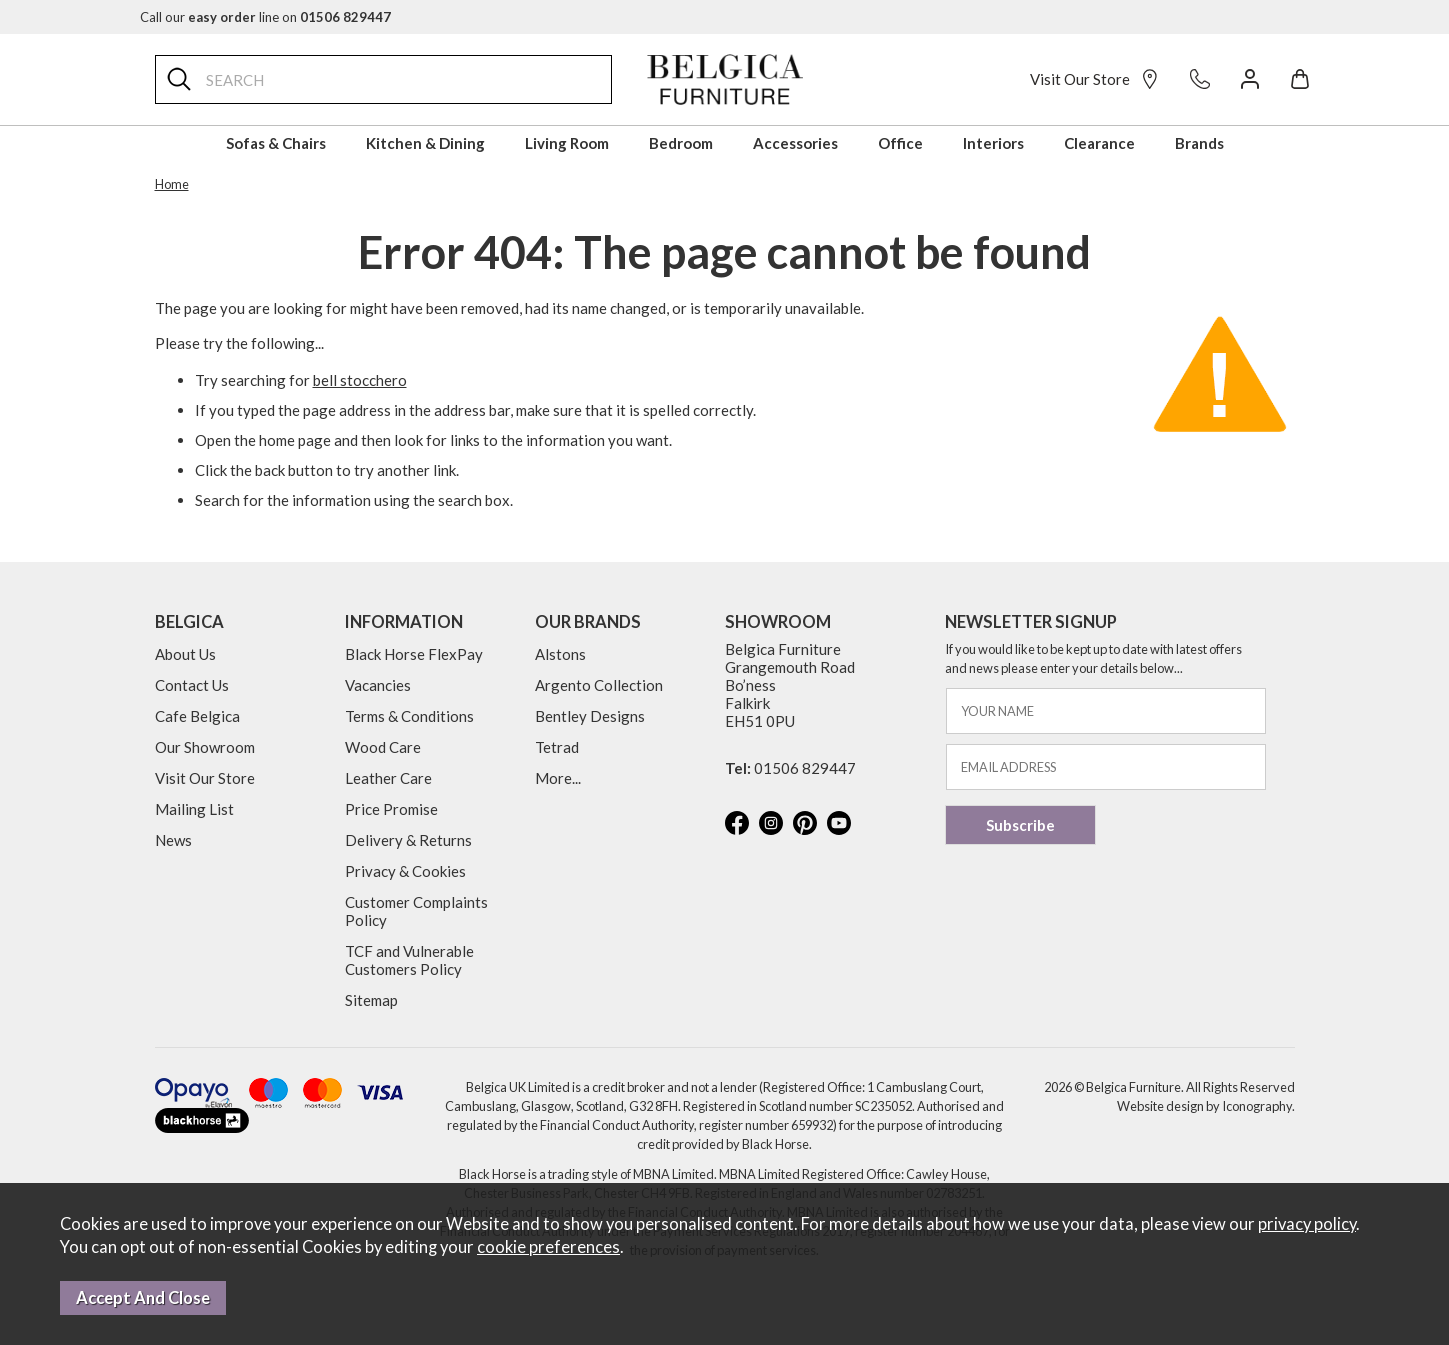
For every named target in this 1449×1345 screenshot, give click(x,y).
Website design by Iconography (1204, 1106)
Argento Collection (599, 685)
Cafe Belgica (197, 716)
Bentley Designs (590, 716)
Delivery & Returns (408, 840)
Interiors (993, 143)
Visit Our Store (1095, 79)
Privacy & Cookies (405, 871)
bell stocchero (360, 380)
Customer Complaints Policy (416, 911)
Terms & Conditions (409, 716)
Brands (1199, 143)
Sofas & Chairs (276, 143)
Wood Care (383, 747)
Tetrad (557, 747)
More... (558, 778)
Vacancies (378, 685)
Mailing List (194, 809)
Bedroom (681, 143)
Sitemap (371, 1000)
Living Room (567, 143)
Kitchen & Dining (425, 143)
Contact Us (192, 685)
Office (900, 143)
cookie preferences (548, 1247)
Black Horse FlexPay (414, 654)
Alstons (560, 654)
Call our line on (265, 17)
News (173, 840)
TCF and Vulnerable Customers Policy (409, 960)
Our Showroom (205, 747)
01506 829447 (805, 768)
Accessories (795, 143)
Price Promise (391, 809)
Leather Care (388, 778)
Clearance (1099, 143)
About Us (185, 654)
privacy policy (1307, 1224)
